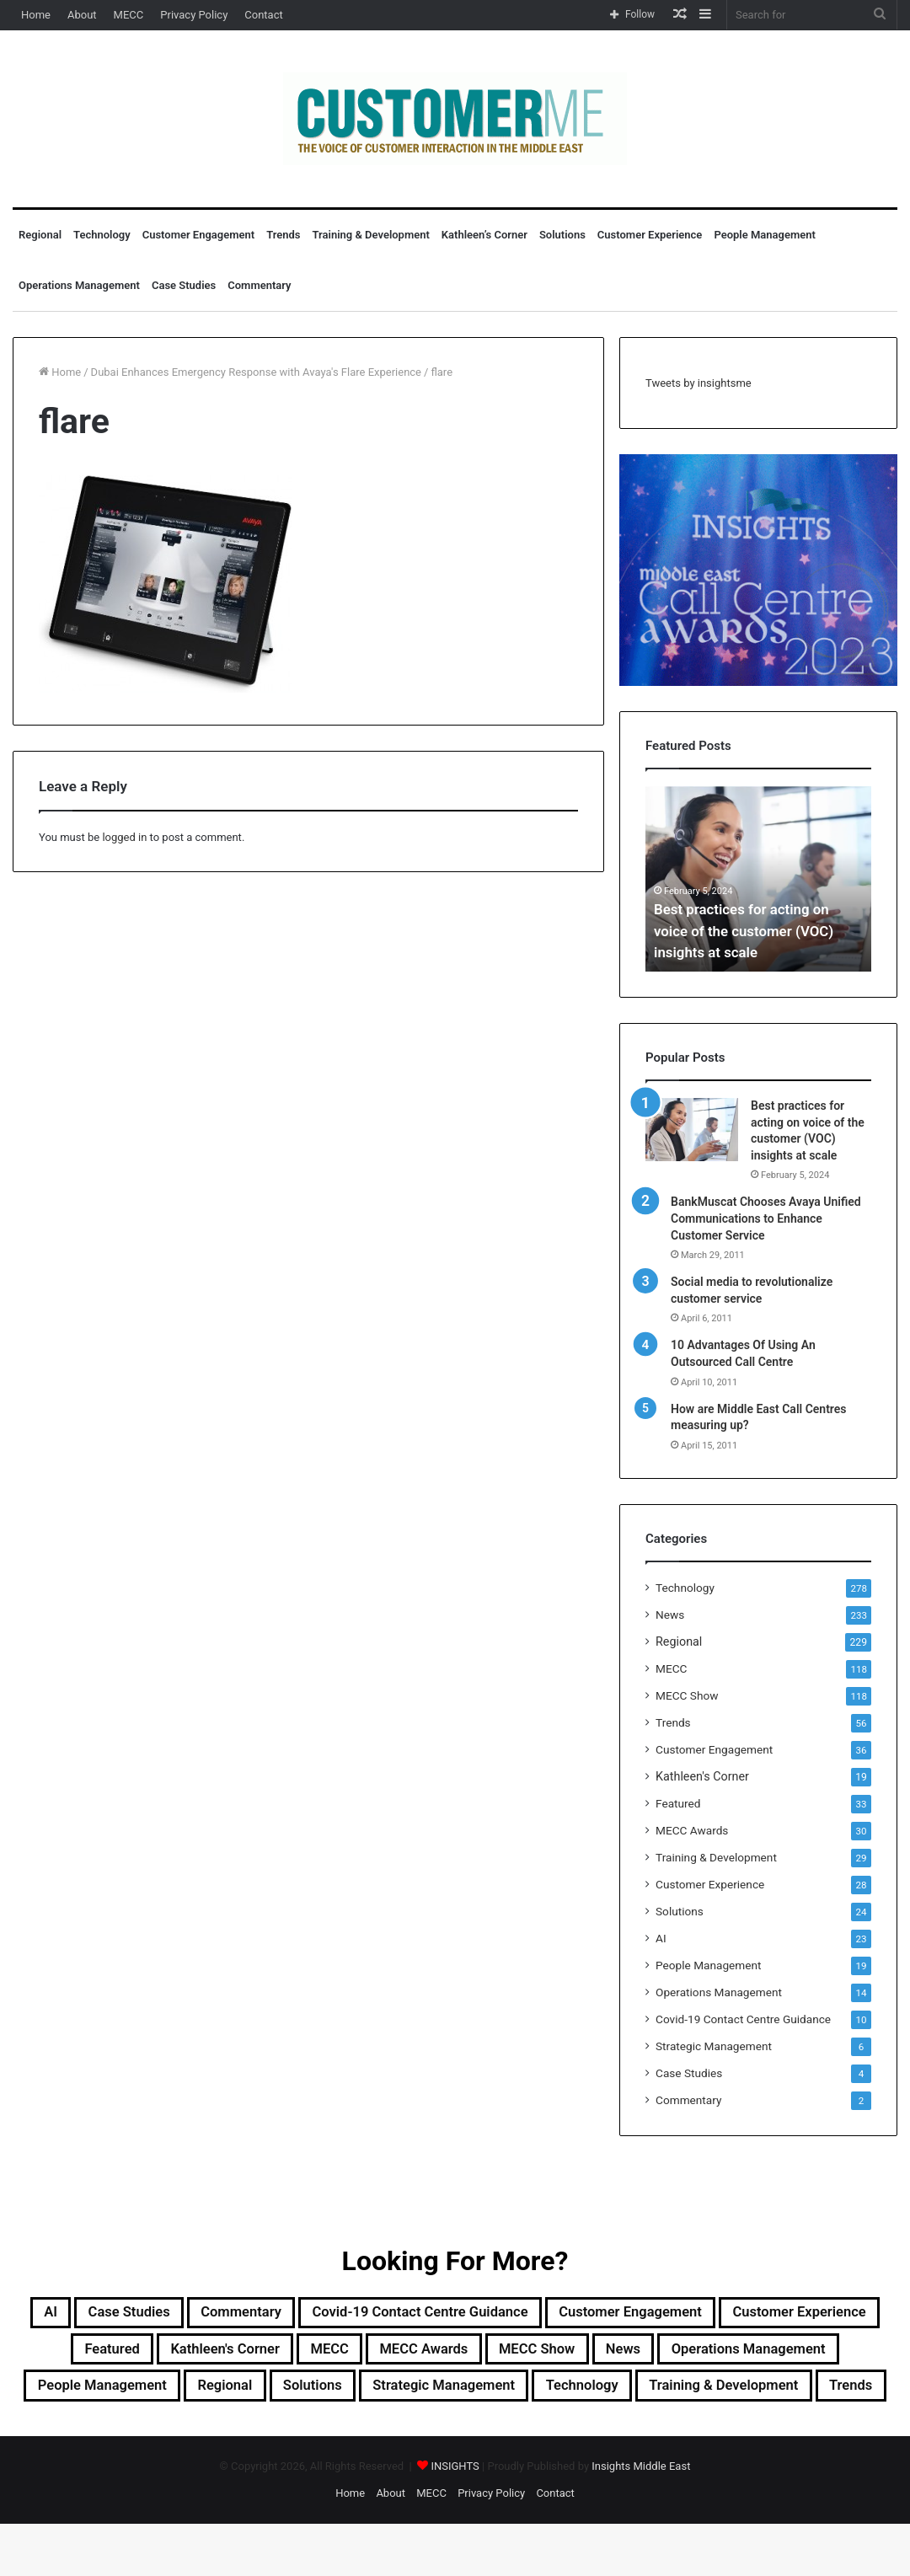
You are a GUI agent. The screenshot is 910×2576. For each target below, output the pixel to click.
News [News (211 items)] (859, 2355)
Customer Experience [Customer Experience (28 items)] (111, 2355)
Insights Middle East (641, 2518)
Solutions (562, 234)
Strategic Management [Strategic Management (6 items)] (762, 2396)
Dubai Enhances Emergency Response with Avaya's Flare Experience (256, 372)
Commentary (259, 285)
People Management (764, 234)
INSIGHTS (455, 2518)
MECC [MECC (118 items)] (514, 2355)
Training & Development (371, 234)
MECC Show (687, 1695)
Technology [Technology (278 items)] (305, 2436)
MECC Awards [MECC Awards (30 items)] (624, 2355)
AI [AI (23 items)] (72, 2315)
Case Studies (184, 285)
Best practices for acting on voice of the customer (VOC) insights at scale (750, 931)
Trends (283, 234)
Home (36, 14)
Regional (40, 234)
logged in (124, 837)
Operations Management (79, 285)
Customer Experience (650, 234)
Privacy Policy (194, 14)
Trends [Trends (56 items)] (623, 2436)
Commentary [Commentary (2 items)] (296, 2315)
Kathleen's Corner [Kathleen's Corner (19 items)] (391, 2355)
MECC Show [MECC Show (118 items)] (758, 2355)
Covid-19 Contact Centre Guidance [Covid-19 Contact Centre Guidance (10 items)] (509, 2315)
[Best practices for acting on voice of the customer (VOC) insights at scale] (691, 1129)
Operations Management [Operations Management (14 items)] (155, 2396)
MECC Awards (692, 1830)
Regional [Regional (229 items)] (505, 2396)
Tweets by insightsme (698, 383)
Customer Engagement (198, 234)
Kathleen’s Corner (484, 234)
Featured (678, 1803)
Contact (263, 14)
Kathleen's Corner (702, 1776)
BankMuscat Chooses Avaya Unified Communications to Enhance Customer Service (766, 1218)
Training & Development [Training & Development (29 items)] (473, 2436)
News (670, 1614)
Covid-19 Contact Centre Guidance (743, 2019)
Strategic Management (714, 2046)
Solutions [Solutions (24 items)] (607, 2396)
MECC (129, 14)
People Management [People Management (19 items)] (359, 2396)
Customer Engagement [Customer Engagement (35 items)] (758, 2315)
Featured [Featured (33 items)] (258, 2355)
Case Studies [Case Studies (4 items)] (163, 2315)
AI (661, 1938)
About (82, 14)
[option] (758, 879)
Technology (102, 234)
